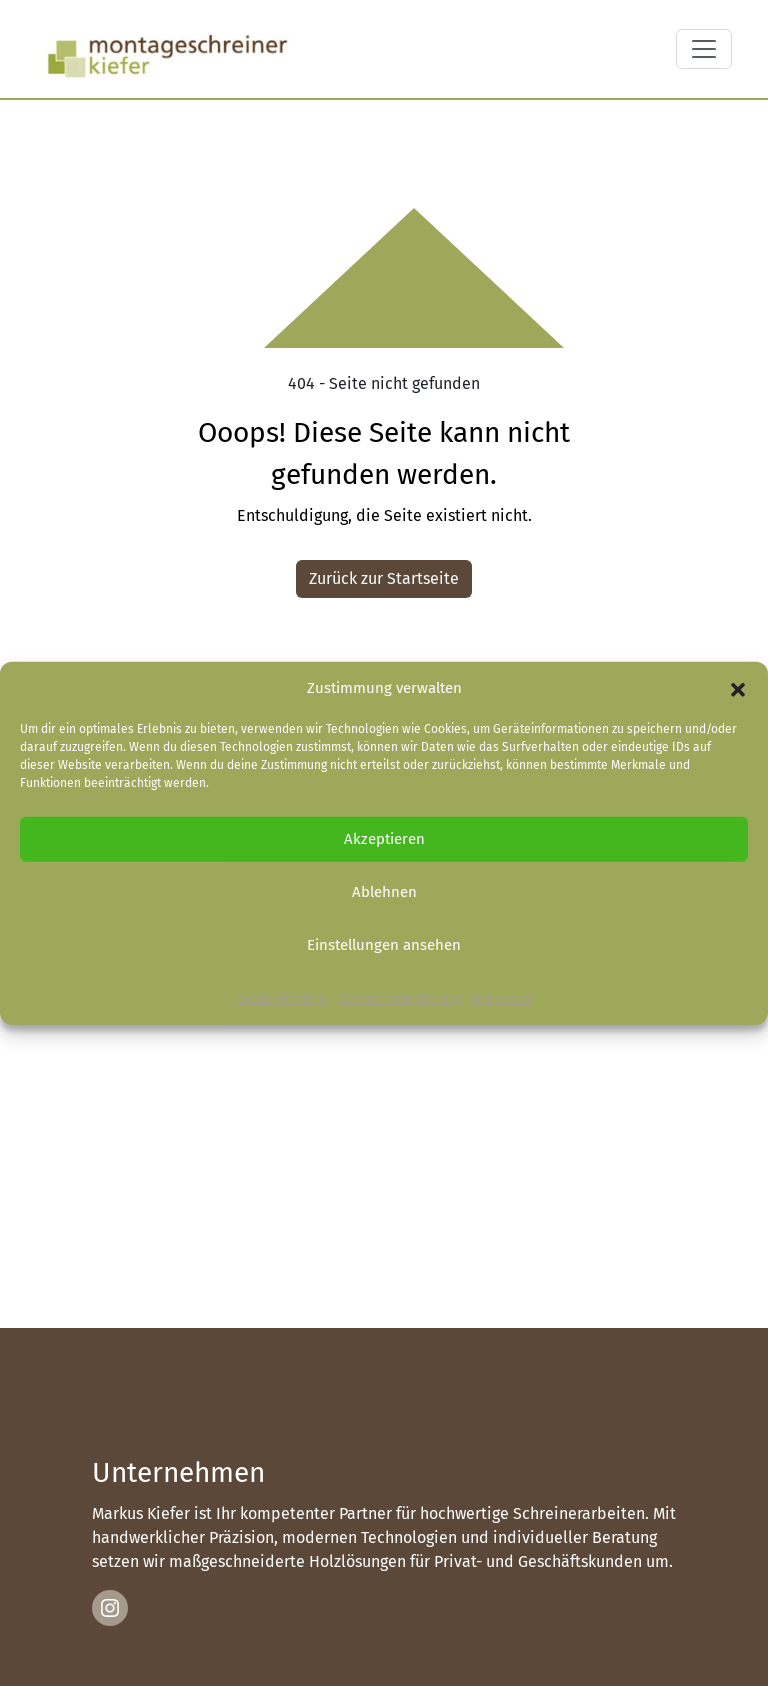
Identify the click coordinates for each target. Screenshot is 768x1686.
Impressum (502, 998)
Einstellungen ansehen (384, 945)
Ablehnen (384, 892)
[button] (738, 688)
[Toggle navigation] (704, 49)
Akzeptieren (384, 839)
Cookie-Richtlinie (282, 998)
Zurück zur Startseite (384, 578)
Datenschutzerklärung (400, 998)
